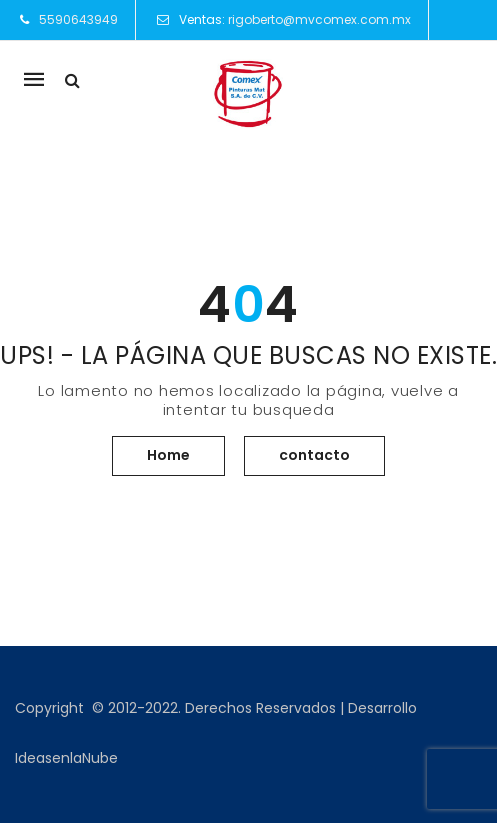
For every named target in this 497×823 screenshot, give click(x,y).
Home (168, 455)
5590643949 (78, 19)
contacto (314, 455)
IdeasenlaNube (66, 758)
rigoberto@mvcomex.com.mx (319, 19)
